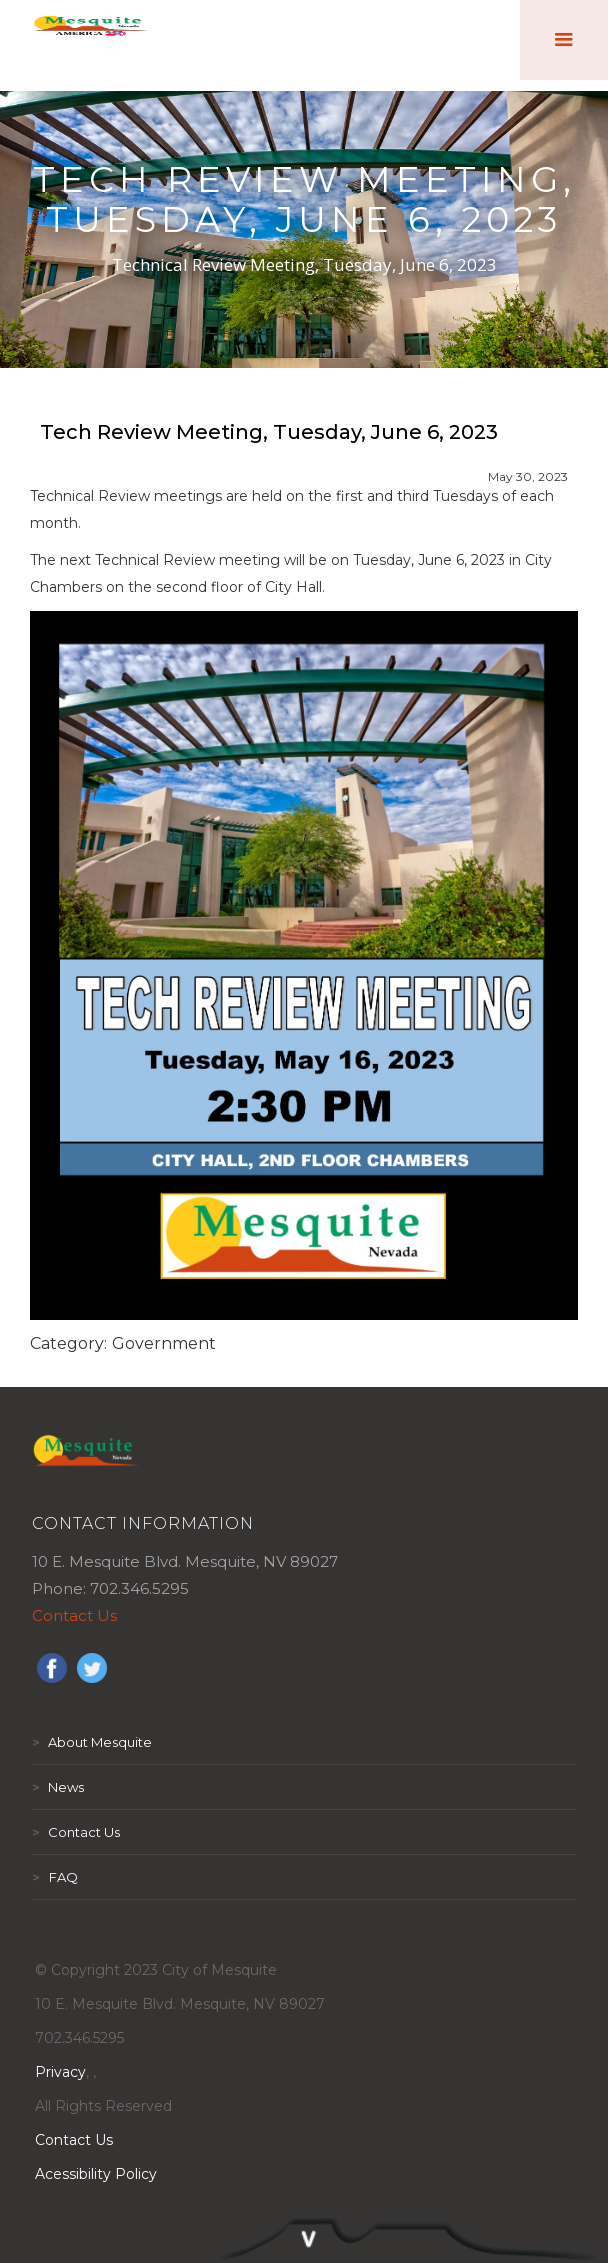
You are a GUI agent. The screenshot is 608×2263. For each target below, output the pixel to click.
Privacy (60, 2072)
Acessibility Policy (96, 2174)
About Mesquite (92, 1742)
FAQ (55, 1877)
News (58, 1787)
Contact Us (74, 1615)
